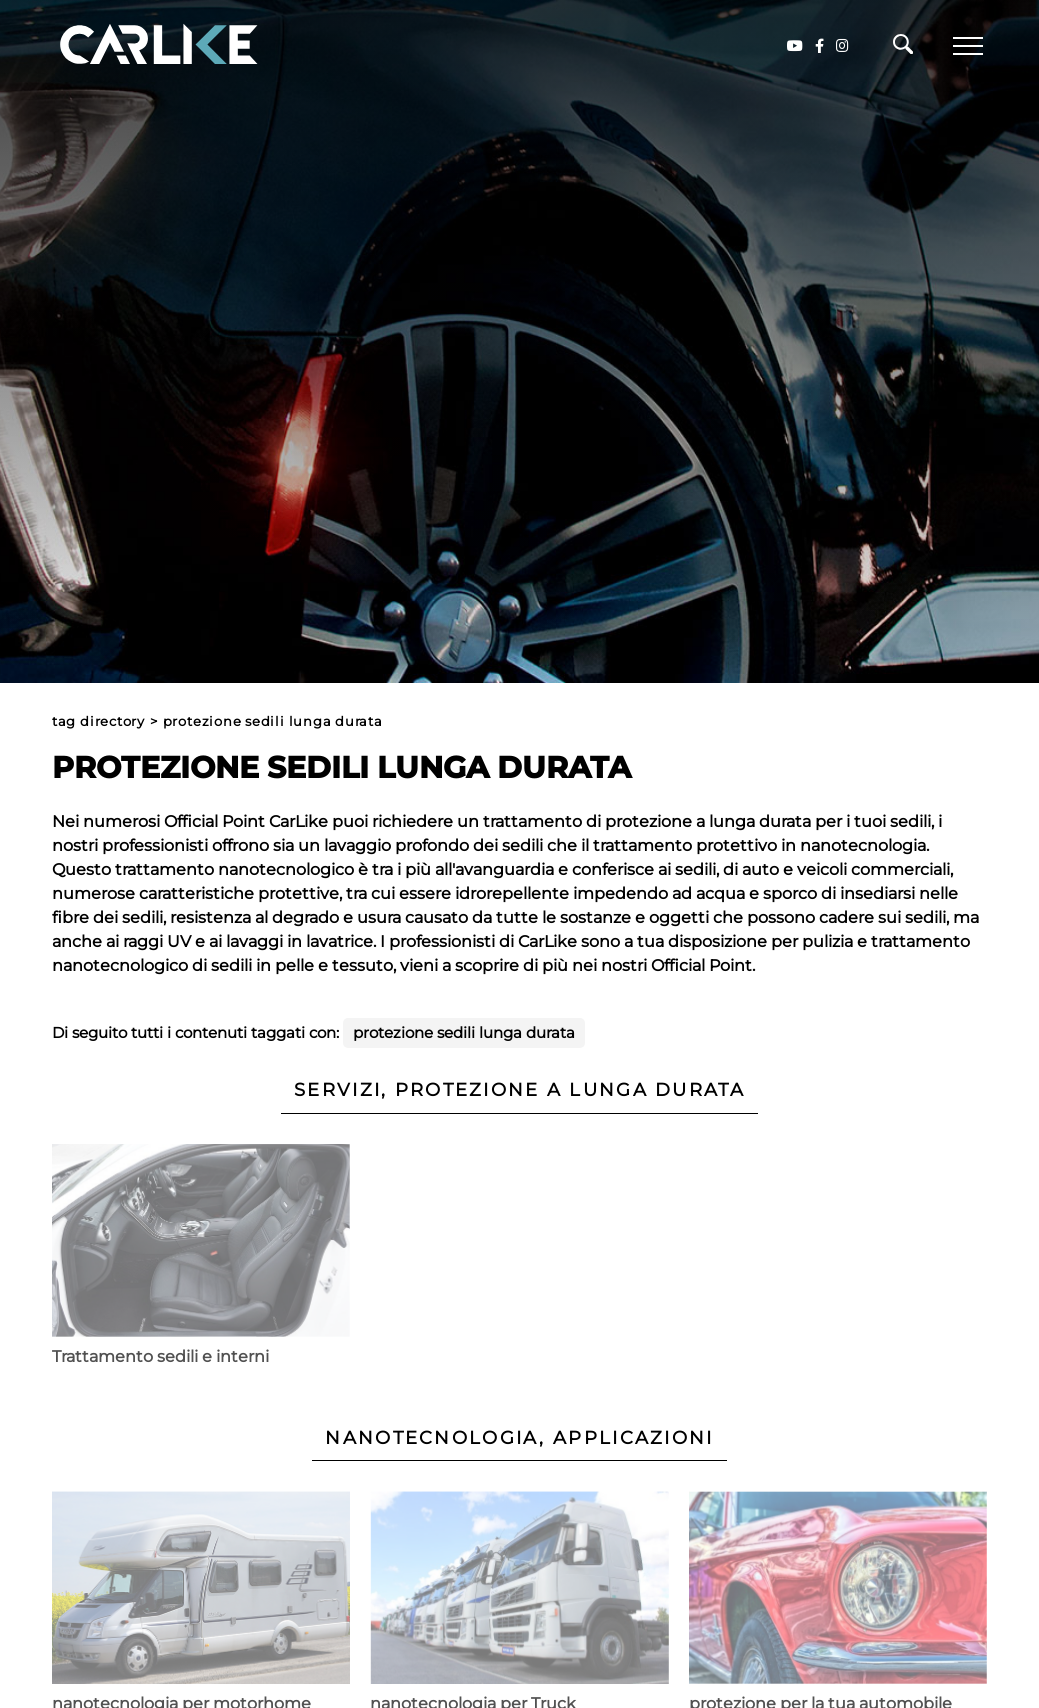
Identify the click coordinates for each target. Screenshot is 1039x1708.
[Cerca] (903, 49)
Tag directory (98, 721)
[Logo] (130, 45)
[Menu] (968, 46)
